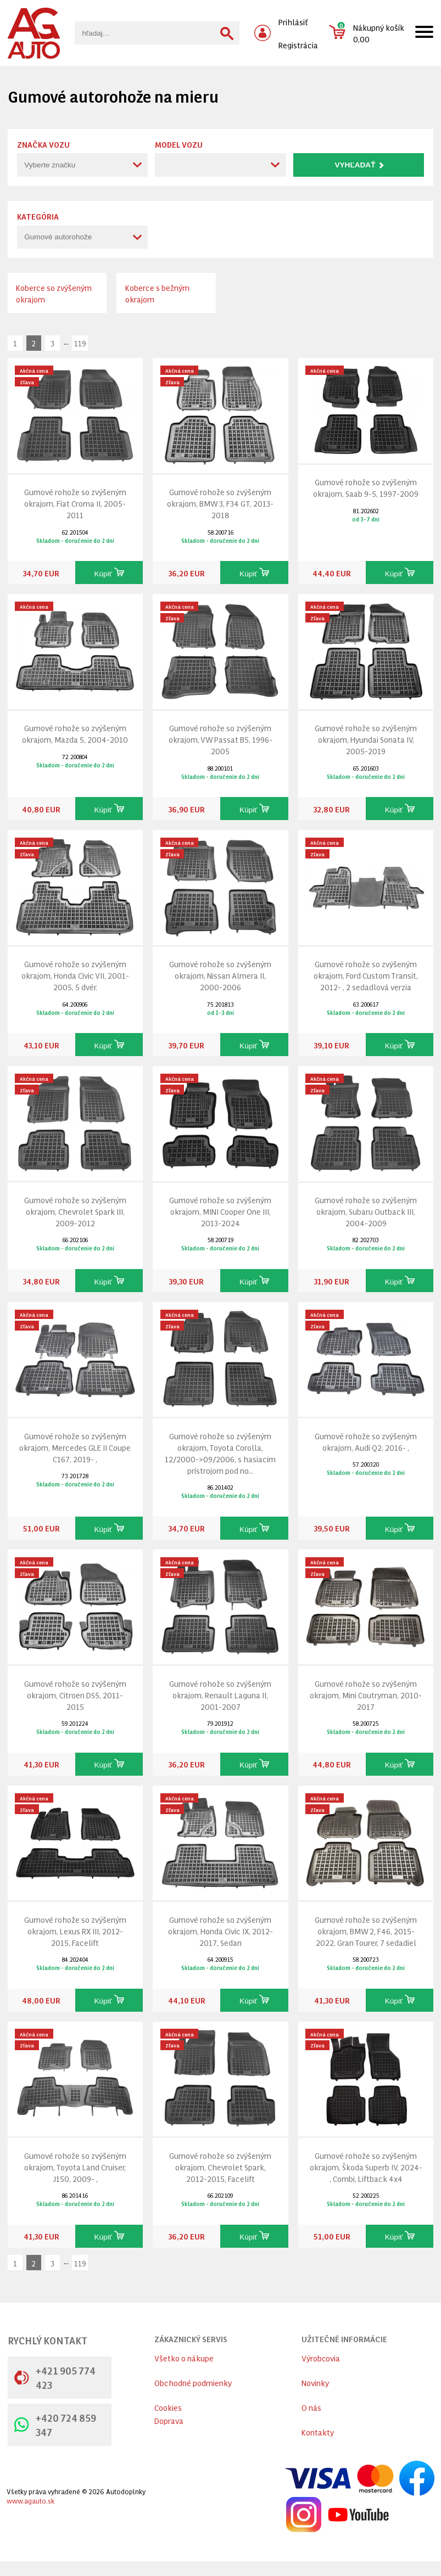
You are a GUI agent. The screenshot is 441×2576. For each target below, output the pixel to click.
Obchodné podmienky (193, 2382)
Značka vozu (43, 144)
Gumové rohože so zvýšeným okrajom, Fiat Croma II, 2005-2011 (75, 503)
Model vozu (179, 144)
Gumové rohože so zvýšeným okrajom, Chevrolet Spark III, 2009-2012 (75, 1211)
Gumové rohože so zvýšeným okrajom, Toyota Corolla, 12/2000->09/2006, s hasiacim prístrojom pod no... (220, 1453)
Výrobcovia (321, 2358)
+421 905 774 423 (55, 2377)
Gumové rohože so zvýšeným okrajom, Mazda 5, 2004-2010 (75, 733)
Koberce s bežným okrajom (157, 293)
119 (80, 343)
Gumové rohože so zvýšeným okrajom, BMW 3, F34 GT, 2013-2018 (220, 503)
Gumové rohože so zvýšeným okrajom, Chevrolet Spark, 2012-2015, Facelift (220, 2167)
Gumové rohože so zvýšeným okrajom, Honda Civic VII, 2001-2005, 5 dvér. (75, 975)
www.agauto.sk (30, 2500)
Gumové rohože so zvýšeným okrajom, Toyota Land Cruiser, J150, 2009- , (75, 2167)
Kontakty (318, 2432)
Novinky (315, 2382)
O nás (311, 2407)
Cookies (168, 2407)
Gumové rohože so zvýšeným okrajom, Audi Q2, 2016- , (366, 1441)
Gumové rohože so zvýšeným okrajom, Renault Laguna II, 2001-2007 (220, 1694)
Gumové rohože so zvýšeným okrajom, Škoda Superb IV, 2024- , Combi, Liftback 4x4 (366, 2167)
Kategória (38, 216)
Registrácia (298, 44)
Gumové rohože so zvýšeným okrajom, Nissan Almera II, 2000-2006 (220, 975)
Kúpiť (109, 573)
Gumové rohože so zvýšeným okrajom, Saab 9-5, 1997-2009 (365, 487)
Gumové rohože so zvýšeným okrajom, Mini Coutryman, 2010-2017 (366, 1694)
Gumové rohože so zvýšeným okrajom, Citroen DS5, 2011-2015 (75, 1694)
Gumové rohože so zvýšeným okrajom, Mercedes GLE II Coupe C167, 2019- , (75, 1447)
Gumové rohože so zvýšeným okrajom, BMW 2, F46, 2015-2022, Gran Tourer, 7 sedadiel (366, 1930)
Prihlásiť (293, 21)
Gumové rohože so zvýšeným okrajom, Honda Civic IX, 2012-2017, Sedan (220, 1930)
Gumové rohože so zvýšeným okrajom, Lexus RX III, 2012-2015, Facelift (75, 1930)
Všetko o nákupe (184, 2358)
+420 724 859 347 (55, 2424)
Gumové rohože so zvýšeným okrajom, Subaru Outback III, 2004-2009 (366, 1211)
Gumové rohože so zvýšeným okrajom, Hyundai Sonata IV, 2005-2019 (366, 739)
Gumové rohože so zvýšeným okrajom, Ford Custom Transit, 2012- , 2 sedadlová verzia (366, 975)
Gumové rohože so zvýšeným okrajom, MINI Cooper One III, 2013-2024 (220, 1211)
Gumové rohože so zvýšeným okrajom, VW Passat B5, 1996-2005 (220, 739)
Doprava (168, 2420)
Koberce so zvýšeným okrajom (54, 293)
